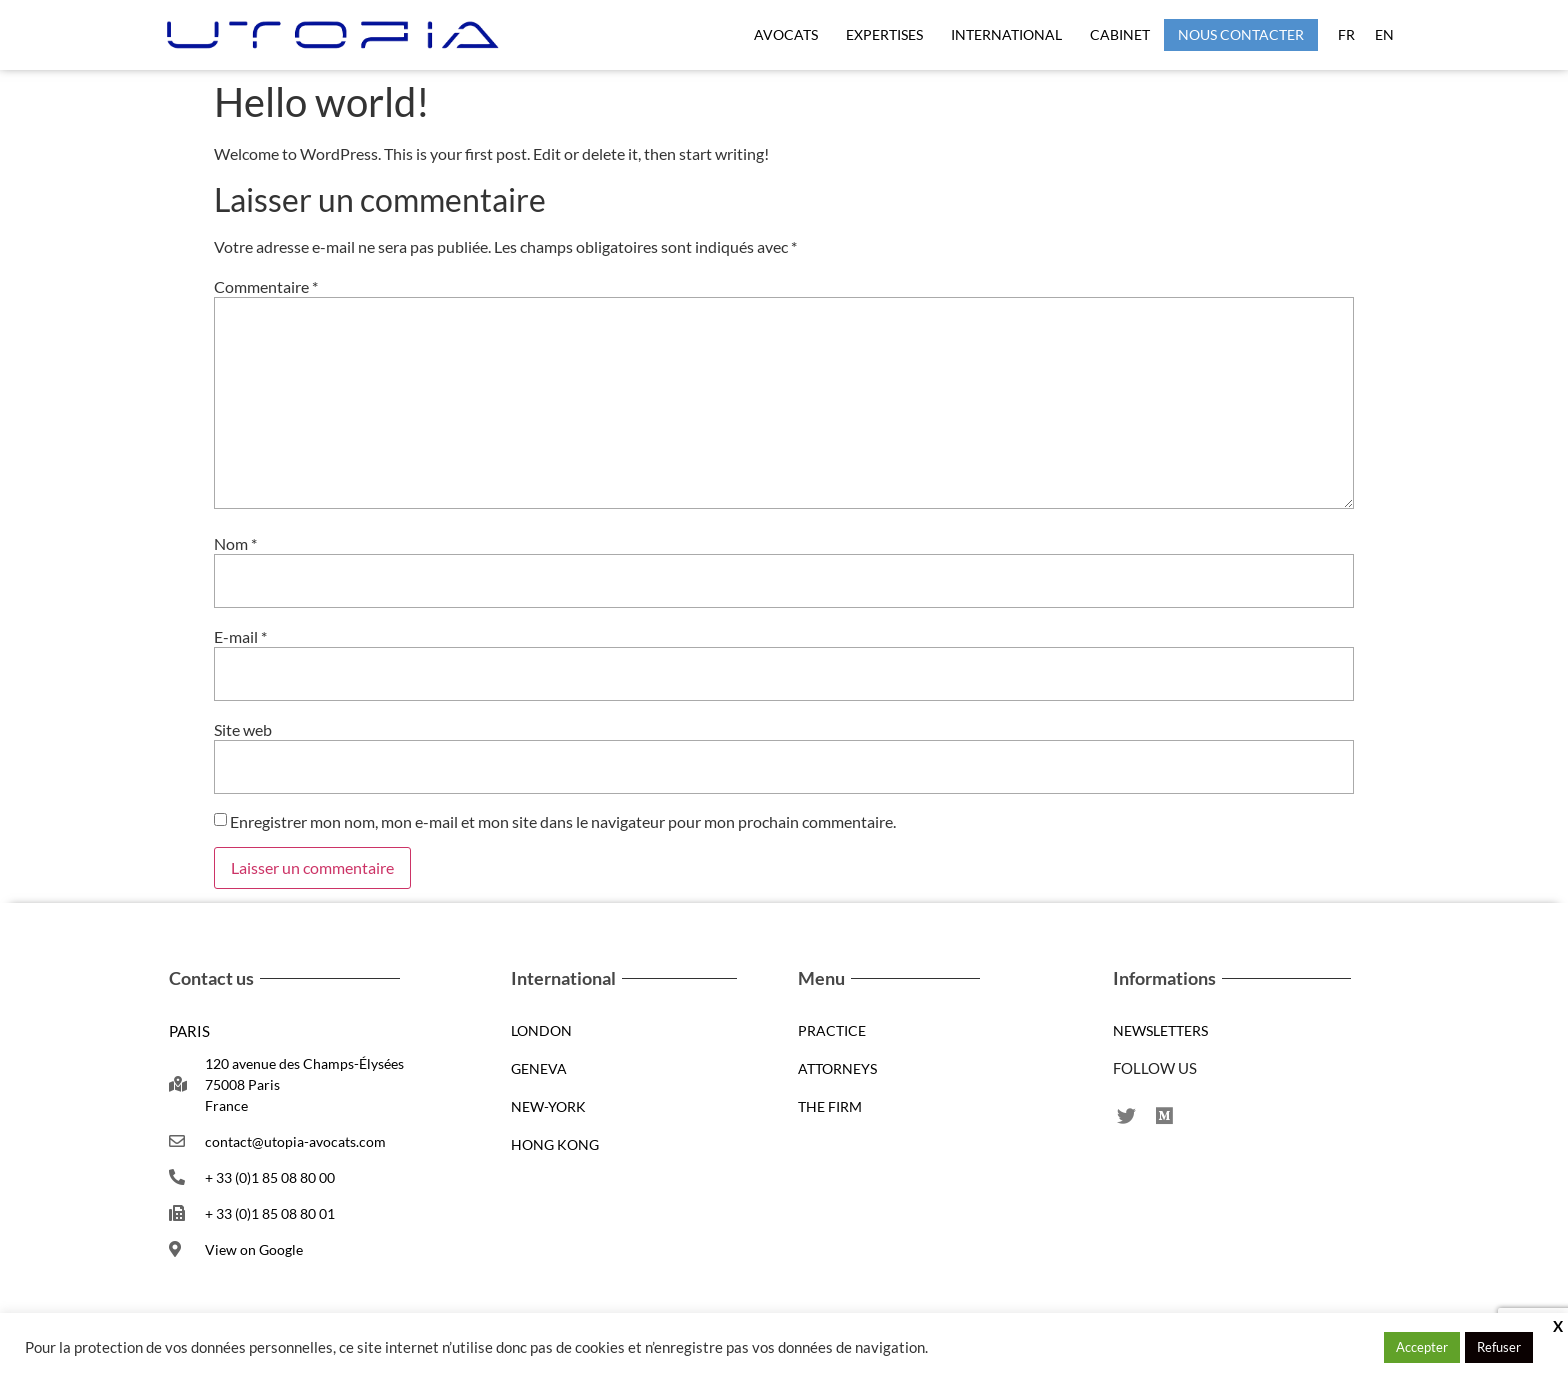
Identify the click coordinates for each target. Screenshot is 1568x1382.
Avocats (786, 34)
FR (1346, 34)
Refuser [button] (1499, 1347)
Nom (235, 544)
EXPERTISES (884, 34)
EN (1384, 34)
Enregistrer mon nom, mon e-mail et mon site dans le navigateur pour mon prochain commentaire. (563, 822)
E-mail (240, 637)
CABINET (1120, 34)
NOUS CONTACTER (1241, 34)
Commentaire (266, 287)
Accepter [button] (1422, 1347)
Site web (243, 730)
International (1006, 34)
